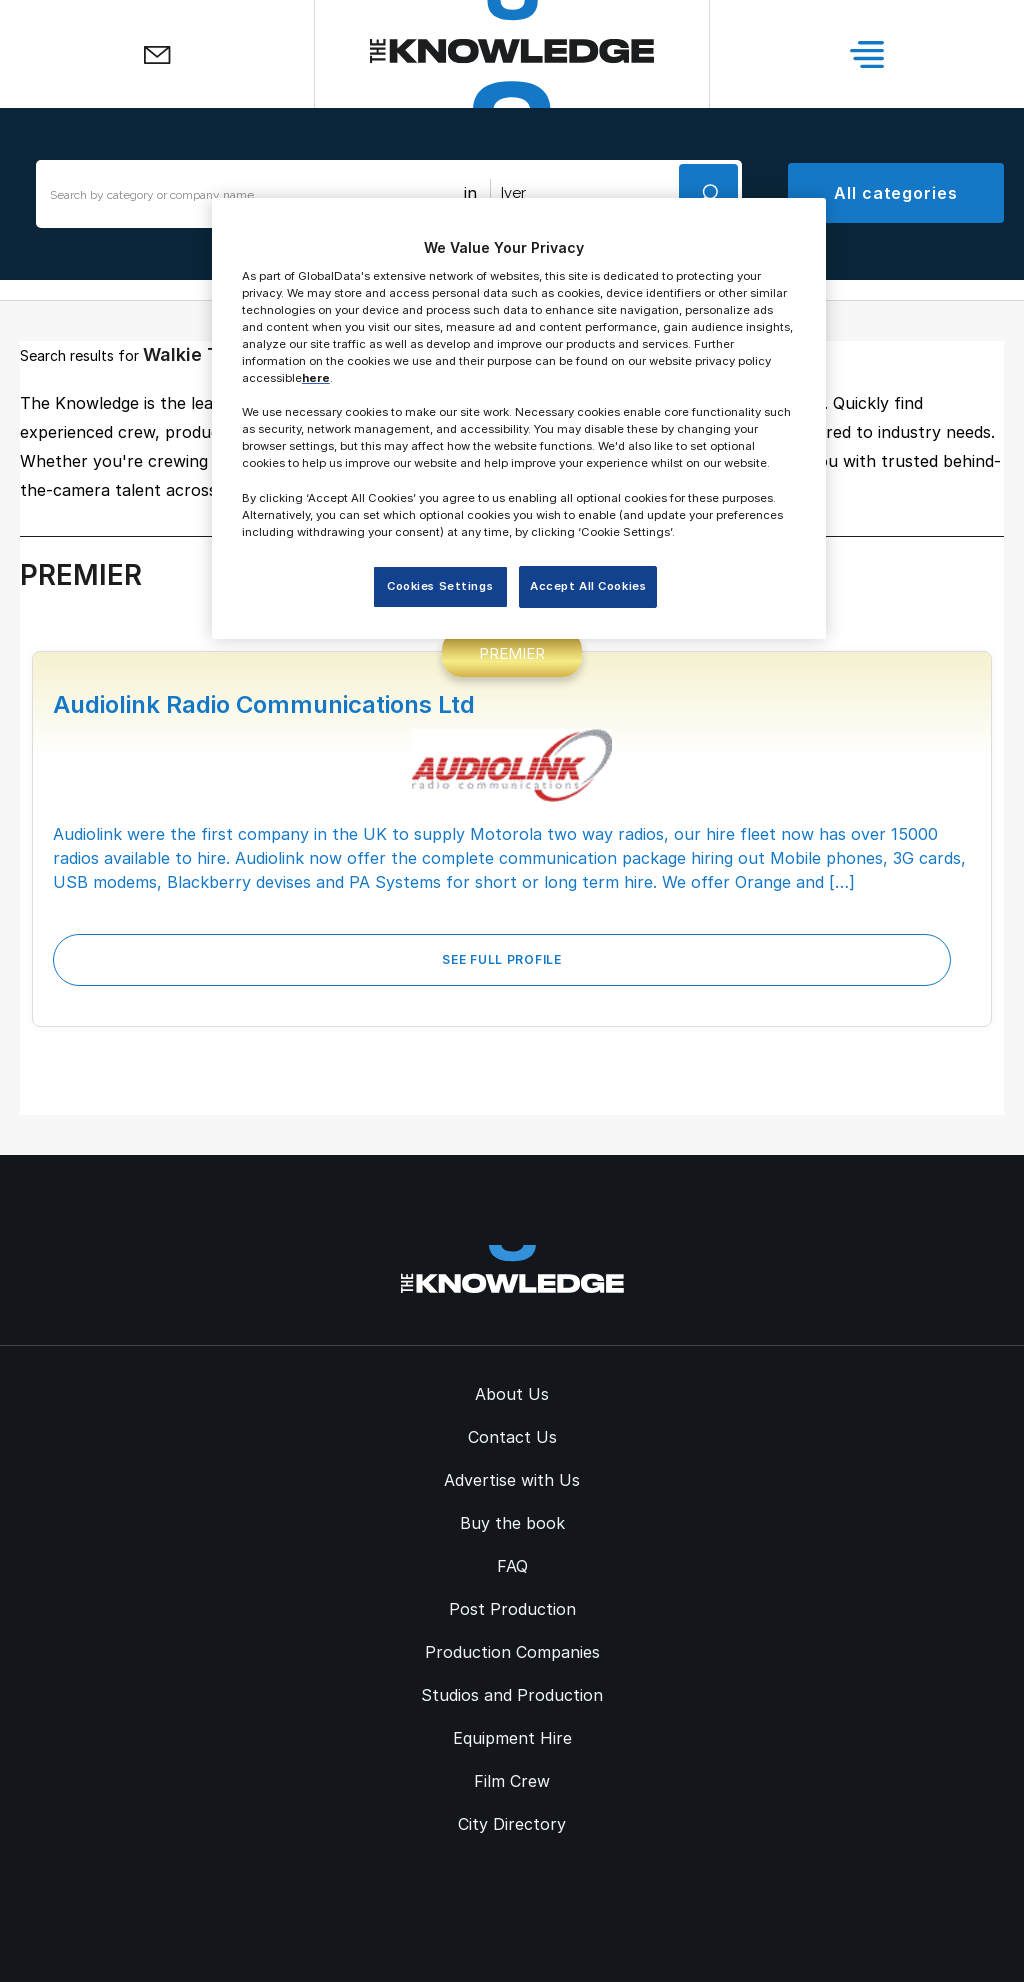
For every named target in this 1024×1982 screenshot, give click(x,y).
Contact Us (512, 1437)
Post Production (512, 1609)
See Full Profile (502, 959)
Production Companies (512, 1652)
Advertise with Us (512, 1480)
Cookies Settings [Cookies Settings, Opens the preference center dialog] (440, 586)
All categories (896, 193)
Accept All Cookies (588, 586)
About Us (512, 1394)
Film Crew (512, 1781)
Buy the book (512, 1523)
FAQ (512, 1566)
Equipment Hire (512, 1738)
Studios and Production (512, 1695)
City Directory (512, 1824)
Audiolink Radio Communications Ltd (264, 704)
